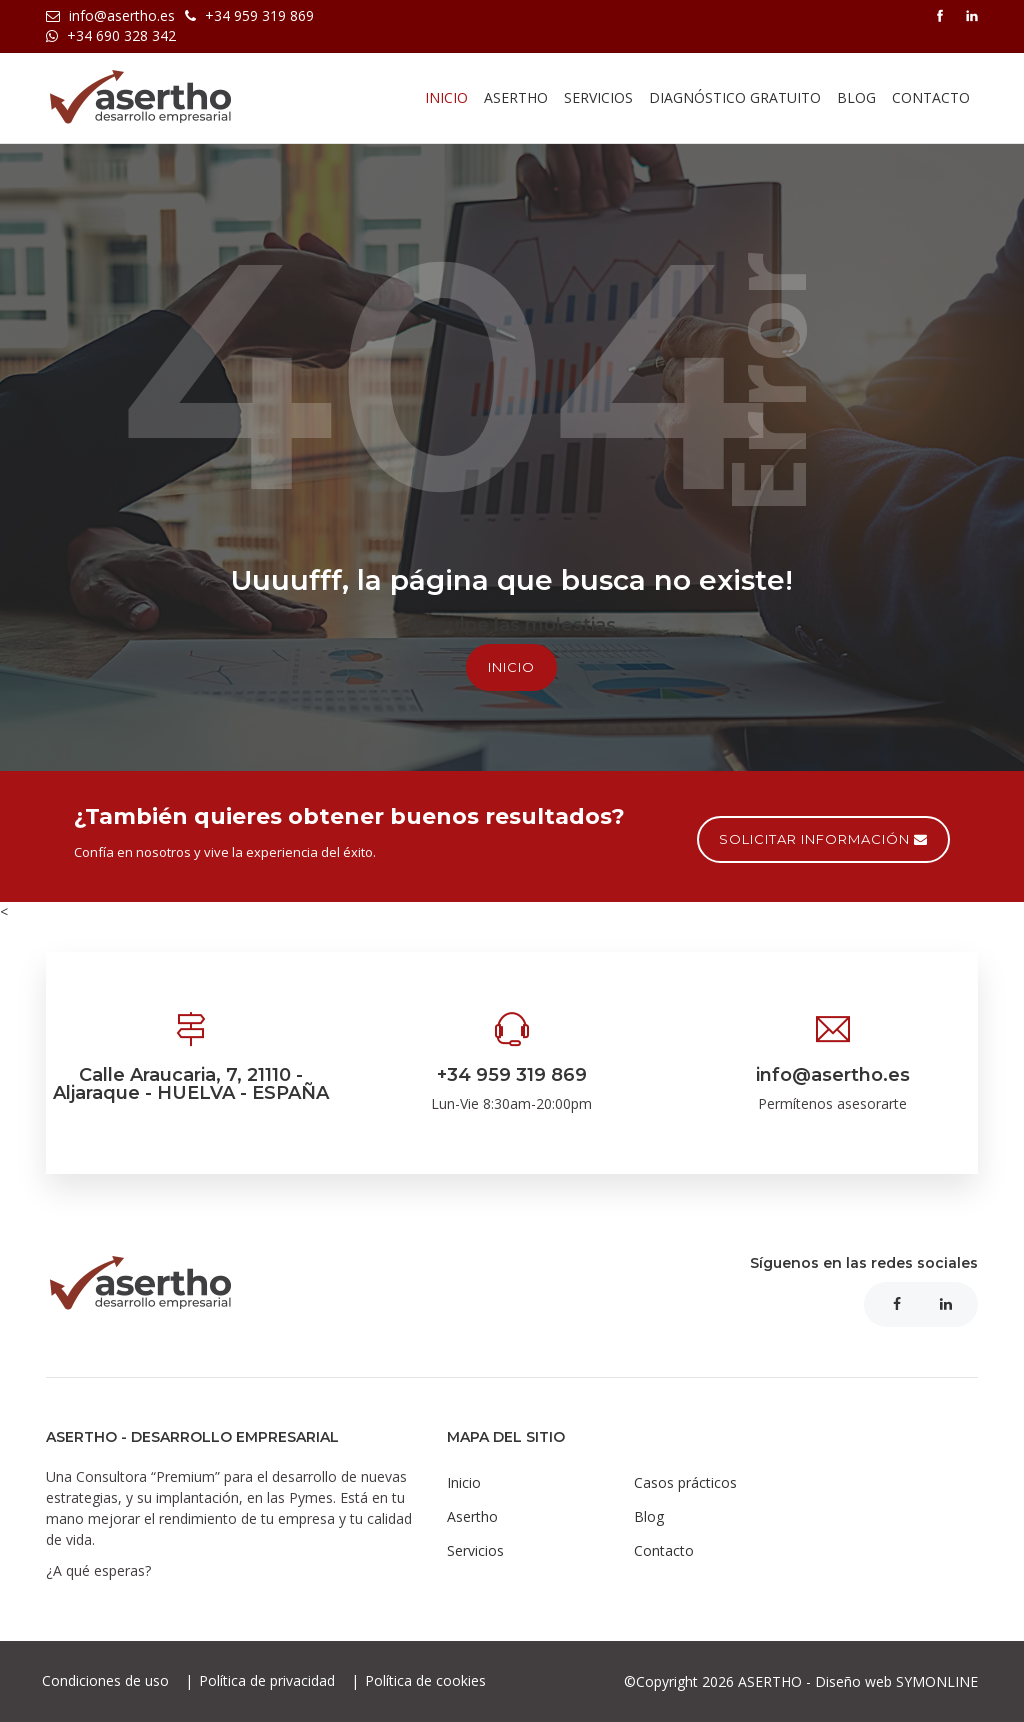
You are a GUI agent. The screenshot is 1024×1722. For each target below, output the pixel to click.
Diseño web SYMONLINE (896, 1681)
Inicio (446, 97)
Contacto (931, 97)
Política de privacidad (269, 1680)
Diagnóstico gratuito (735, 97)
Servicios (598, 97)
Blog (856, 97)
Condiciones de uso (107, 1680)
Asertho (472, 1516)
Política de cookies (425, 1680)
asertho (516, 97)
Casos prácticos (685, 1482)
